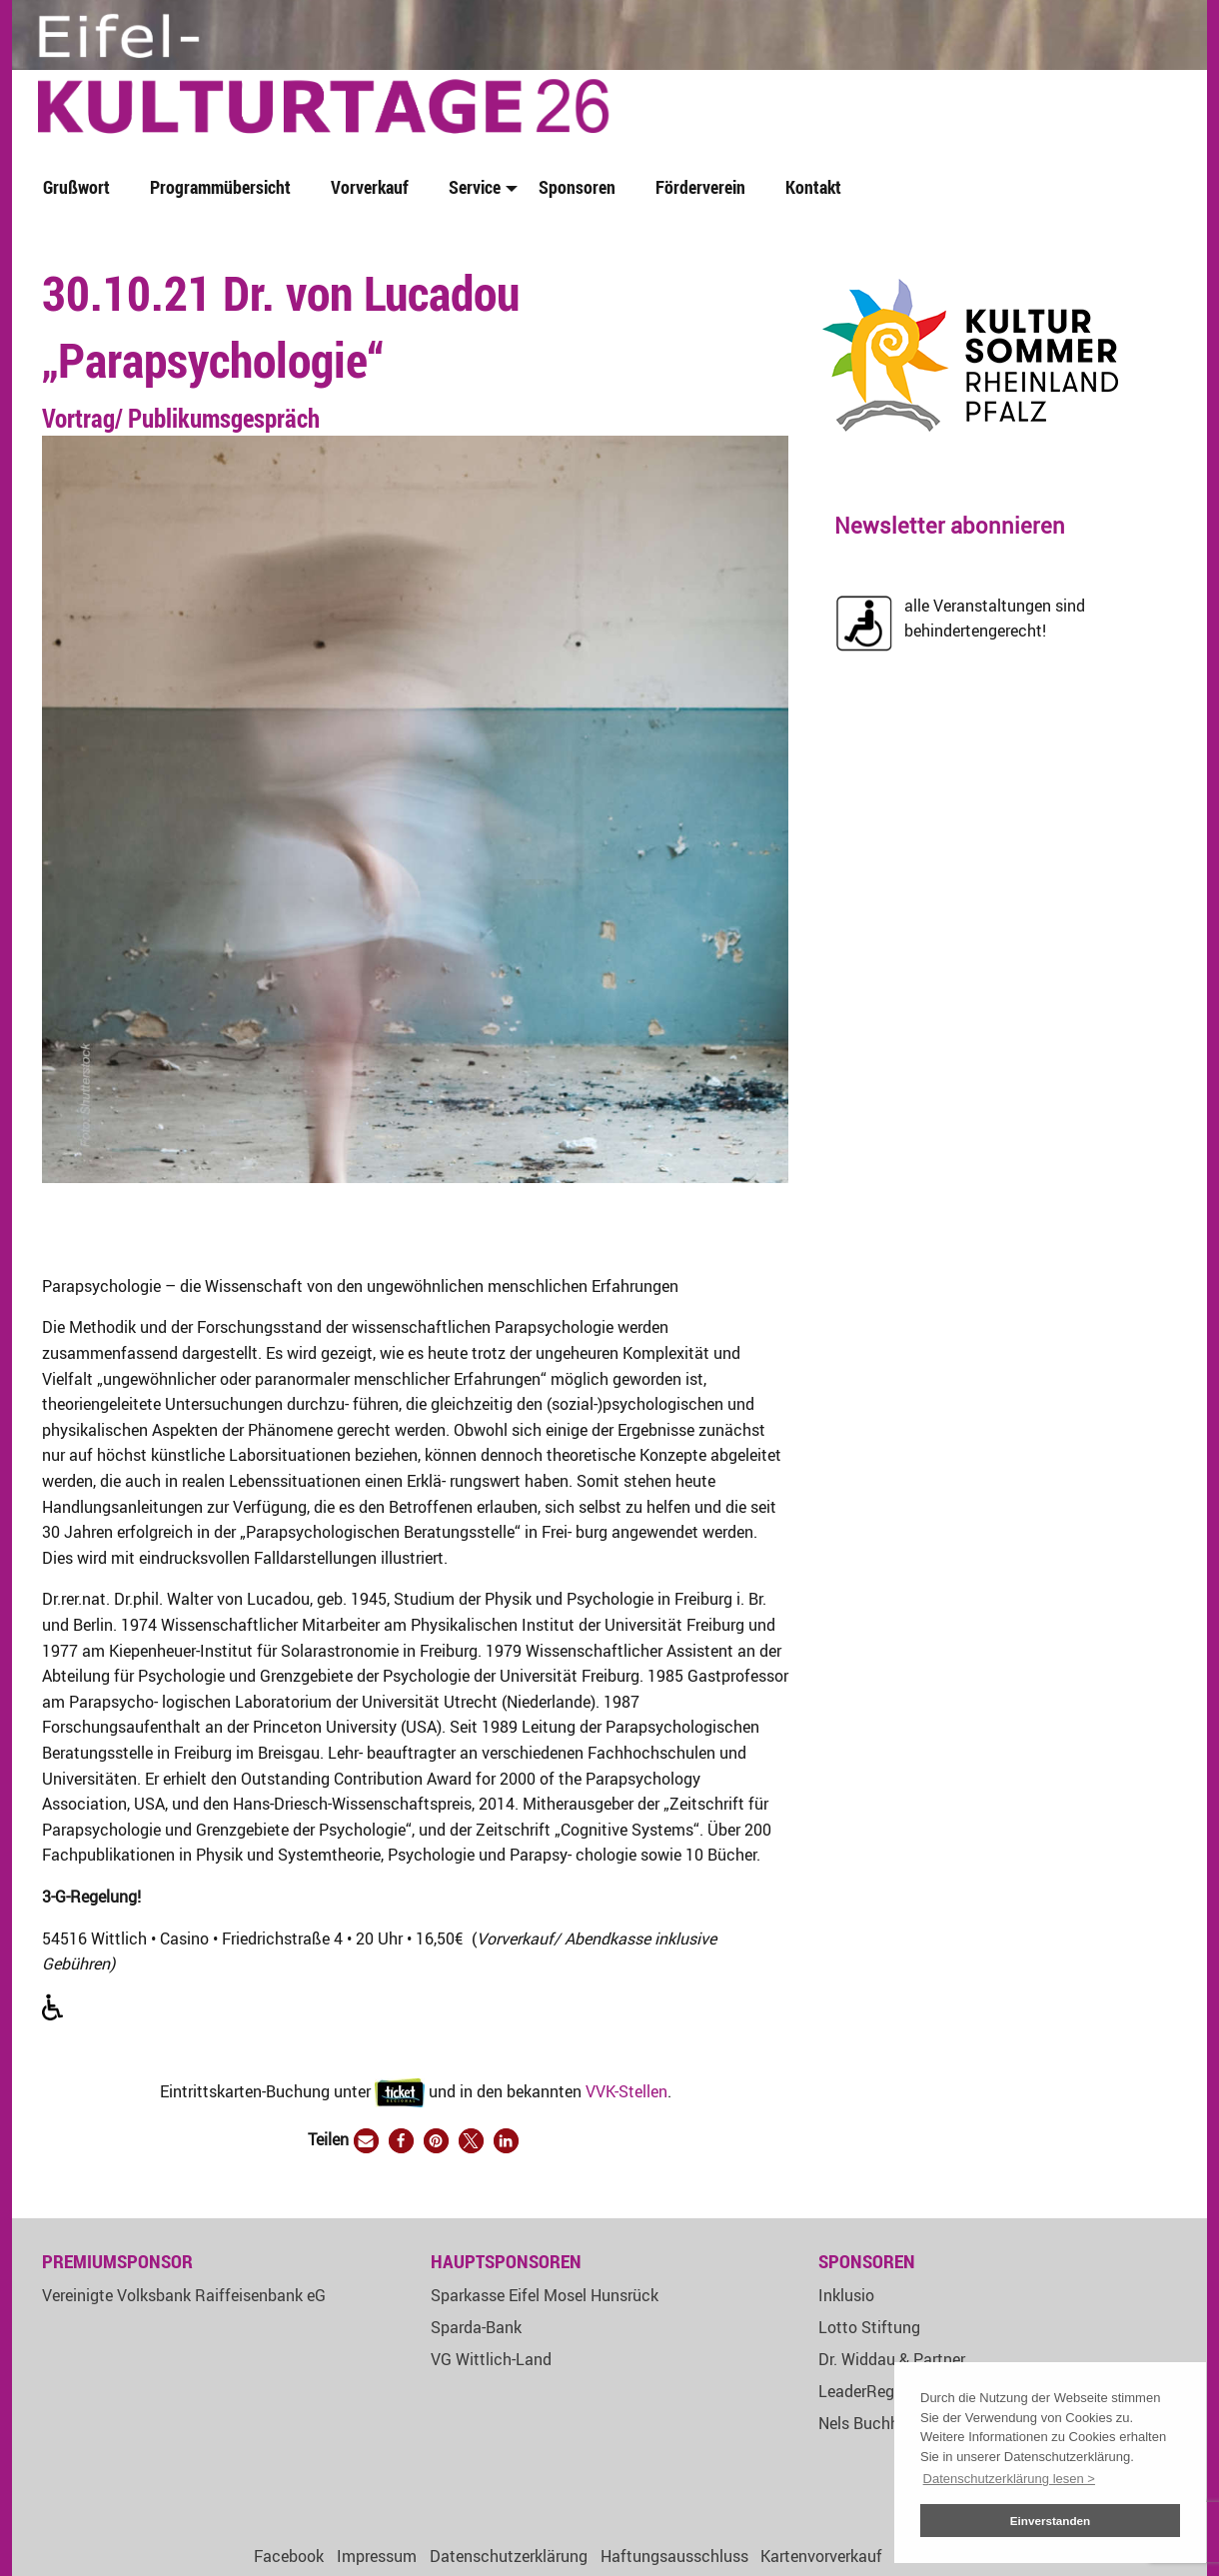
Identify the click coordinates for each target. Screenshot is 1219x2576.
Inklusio (846, 2295)
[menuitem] (80, 188)
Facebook (289, 2556)
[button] (366, 2140)
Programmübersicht (220, 187)
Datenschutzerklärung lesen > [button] (1009, 2478)
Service (475, 187)
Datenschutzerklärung (509, 2556)
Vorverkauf (370, 187)
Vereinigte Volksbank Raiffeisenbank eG (184, 2295)
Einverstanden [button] (1050, 2520)
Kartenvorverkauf (821, 2556)
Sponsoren (577, 187)
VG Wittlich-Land (491, 2359)
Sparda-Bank (476, 2327)
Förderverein (700, 187)
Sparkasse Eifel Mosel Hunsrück (544, 2295)
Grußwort (76, 187)
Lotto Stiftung (869, 2327)
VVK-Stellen (626, 2090)
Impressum (377, 2556)
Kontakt (813, 187)
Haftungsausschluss (674, 2556)
